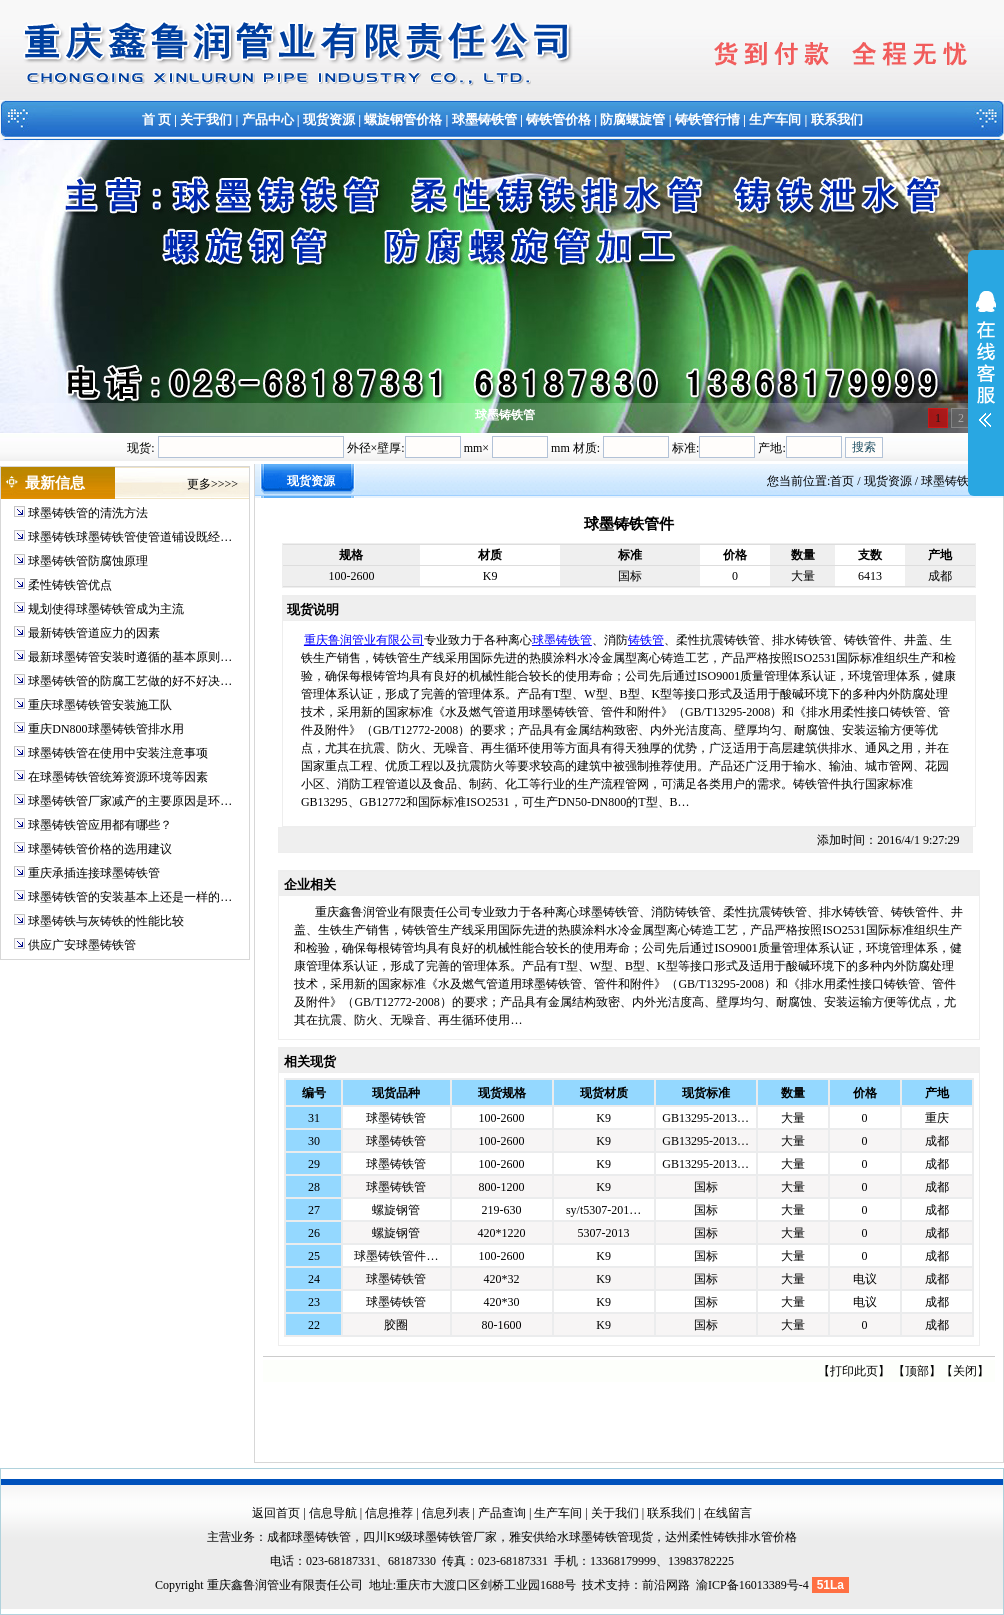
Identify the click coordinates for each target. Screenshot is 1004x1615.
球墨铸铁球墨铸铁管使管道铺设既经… (130, 537)
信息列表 (446, 1513)
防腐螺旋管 (632, 119)
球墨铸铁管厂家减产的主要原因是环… (130, 801)
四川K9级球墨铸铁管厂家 (430, 1537)
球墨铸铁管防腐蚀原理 (88, 561)
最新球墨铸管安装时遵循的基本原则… (130, 657)
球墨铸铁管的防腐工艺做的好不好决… (130, 681)
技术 (594, 1585)
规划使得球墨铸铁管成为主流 (106, 609)
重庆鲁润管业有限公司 (364, 640)
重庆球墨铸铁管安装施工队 (100, 705)
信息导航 (333, 1513)
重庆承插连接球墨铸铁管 (94, 873)
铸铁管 (646, 640)
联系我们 (837, 119)
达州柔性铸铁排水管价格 (731, 1537)
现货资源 (329, 119)
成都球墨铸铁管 (309, 1537)
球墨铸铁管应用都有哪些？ (100, 825)
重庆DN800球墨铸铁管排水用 (105, 729)
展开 (986, 372)
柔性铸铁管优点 (70, 585)
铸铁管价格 (558, 119)
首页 (842, 481)
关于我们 (206, 119)
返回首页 (276, 1513)
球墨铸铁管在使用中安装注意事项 (118, 753)
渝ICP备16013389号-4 (754, 1585)
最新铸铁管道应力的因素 (94, 633)
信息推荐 (389, 1513)
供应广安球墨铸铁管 (82, 945)
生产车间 (775, 119)
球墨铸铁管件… (396, 1256)
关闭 (965, 1371)
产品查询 (502, 1513)
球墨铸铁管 (484, 119)
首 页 (156, 119)
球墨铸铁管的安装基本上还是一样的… (130, 897)
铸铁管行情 (707, 119)
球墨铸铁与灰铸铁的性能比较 (106, 921)
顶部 (917, 1371)
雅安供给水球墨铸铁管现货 (581, 1537)
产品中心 (268, 119)
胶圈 (396, 1325)
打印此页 (854, 1371)
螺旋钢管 (396, 1210)
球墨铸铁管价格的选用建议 (100, 849)
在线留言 (728, 1513)
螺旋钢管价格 (403, 119)
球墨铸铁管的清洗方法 (88, 513)
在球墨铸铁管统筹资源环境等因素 (118, 777)
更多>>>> (212, 484)
